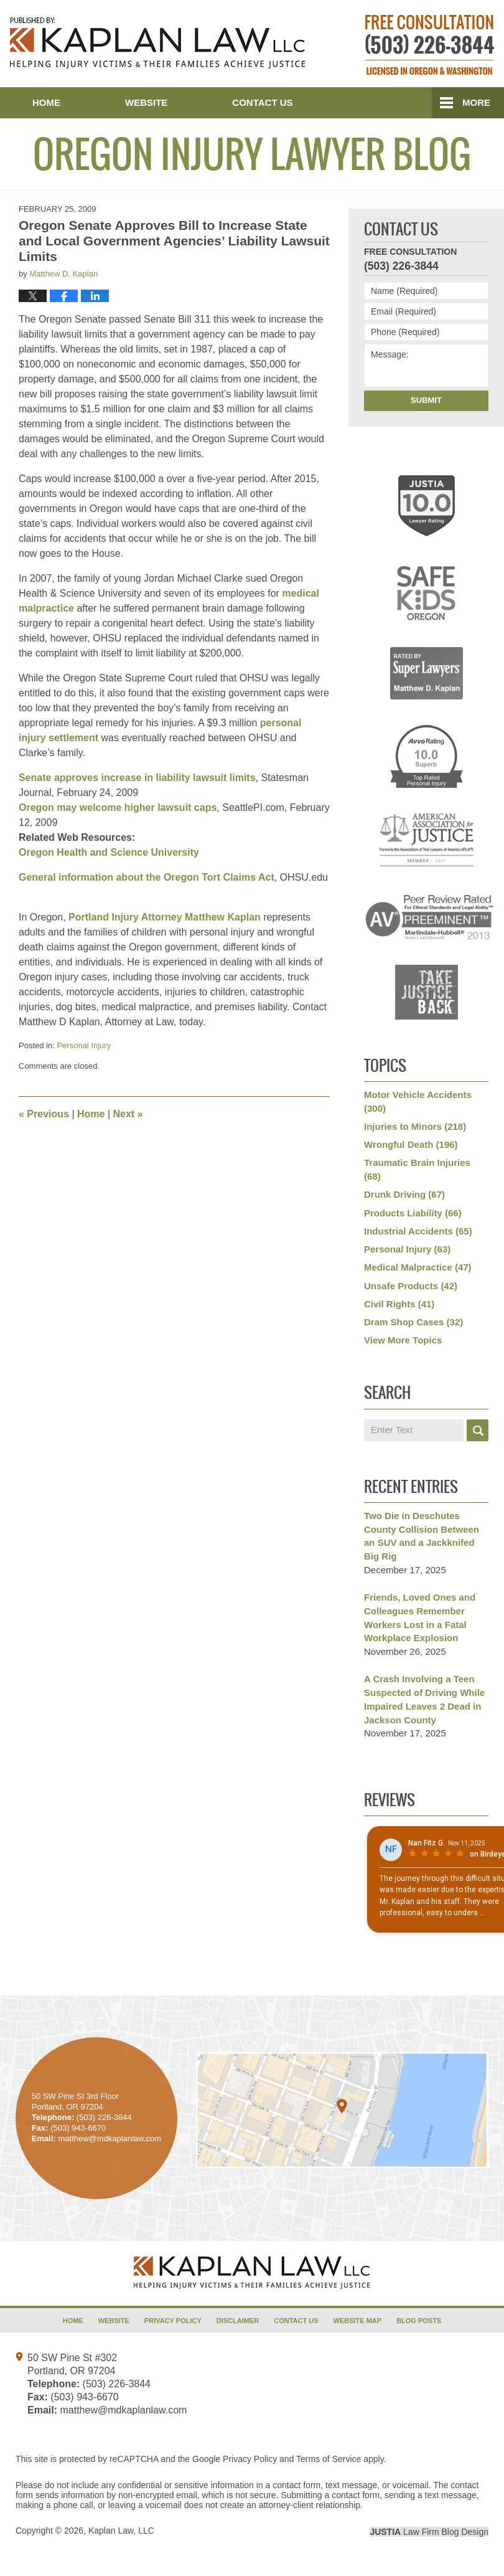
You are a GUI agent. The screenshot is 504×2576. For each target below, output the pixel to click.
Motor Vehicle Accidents (418, 1101)
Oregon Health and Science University (109, 852)
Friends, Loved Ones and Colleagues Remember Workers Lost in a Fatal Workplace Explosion (419, 1617)
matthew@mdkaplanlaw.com (123, 2410)
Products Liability (413, 1213)
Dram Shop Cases (413, 1322)
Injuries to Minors (415, 1126)
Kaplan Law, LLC (121, 2531)
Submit (426, 400)
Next (128, 1114)
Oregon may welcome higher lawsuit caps (118, 807)
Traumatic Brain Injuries (417, 1169)
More (476, 102)
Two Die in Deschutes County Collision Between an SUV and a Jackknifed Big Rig (421, 1535)
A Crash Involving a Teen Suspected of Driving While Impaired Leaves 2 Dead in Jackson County (424, 1699)
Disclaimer (238, 2320)
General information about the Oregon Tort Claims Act (146, 877)
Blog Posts (418, 2320)
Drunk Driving (404, 1194)
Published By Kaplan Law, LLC (429, 45)
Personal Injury (84, 1045)
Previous (44, 1114)
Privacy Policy (173, 2320)
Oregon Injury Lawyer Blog (158, 43)
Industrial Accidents (418, 1231)
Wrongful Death (411, 1144)
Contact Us (262, 102)
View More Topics (403, 1340)
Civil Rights (399, 1304)
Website (146, 102)
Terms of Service (328, 2459)
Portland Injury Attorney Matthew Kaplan (164, 917)
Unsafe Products (410, 1286)
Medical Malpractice (418, 1267)
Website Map (358, 2320)
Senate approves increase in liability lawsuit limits (137, 777)
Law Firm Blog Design (429, 2532)
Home (46, 102)
